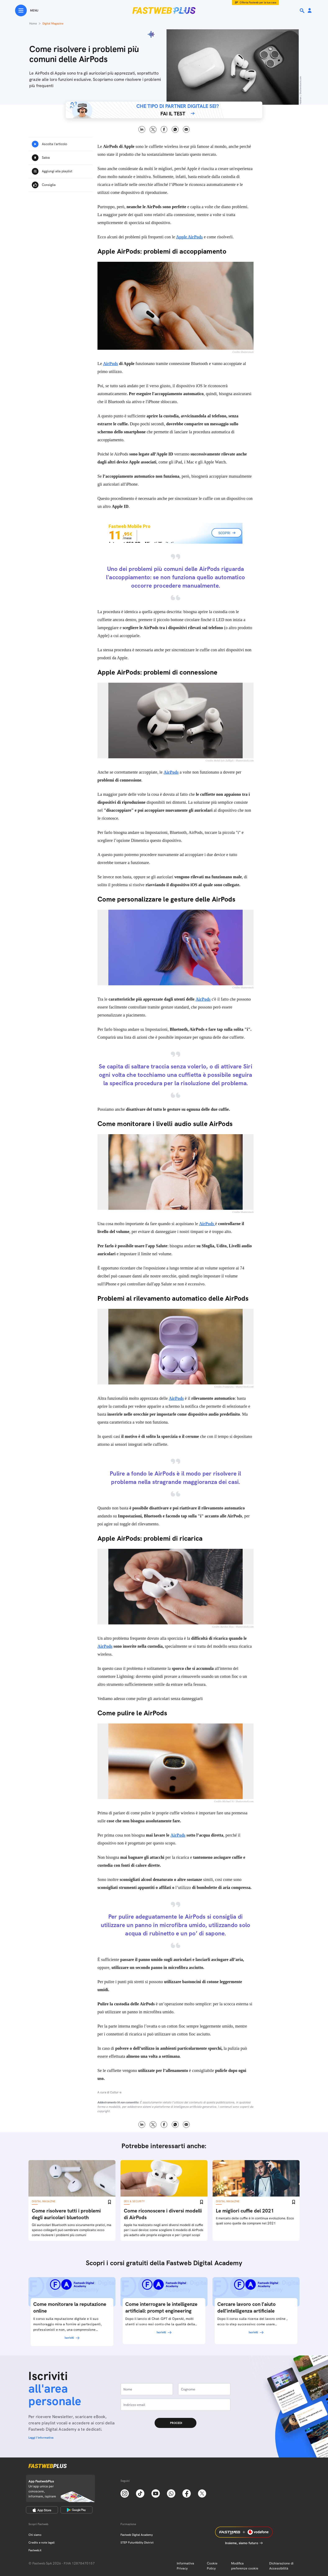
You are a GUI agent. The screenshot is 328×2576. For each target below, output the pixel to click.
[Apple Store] (42, 2509)
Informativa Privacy (185, 2566)
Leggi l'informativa (41, 2437)
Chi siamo (34, 2535)
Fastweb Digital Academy (136, 2535)
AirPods (171, 772)
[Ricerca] (302, 10)
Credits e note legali (41, 2542)
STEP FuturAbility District (137, 2542)
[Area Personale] (309, 10)
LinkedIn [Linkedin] (141, 129)
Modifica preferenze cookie (244, 2566)
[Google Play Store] (76, 2509)
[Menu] (26, 10)
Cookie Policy (212, 2566)
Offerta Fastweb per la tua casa (258, 2)
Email (186, 129)
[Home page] (164, 10)
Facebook (164, 129)
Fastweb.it (34, 2550)
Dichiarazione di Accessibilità (281, 2566)
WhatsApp (175, 129)
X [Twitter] (153, 129)
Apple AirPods (189, 237)
